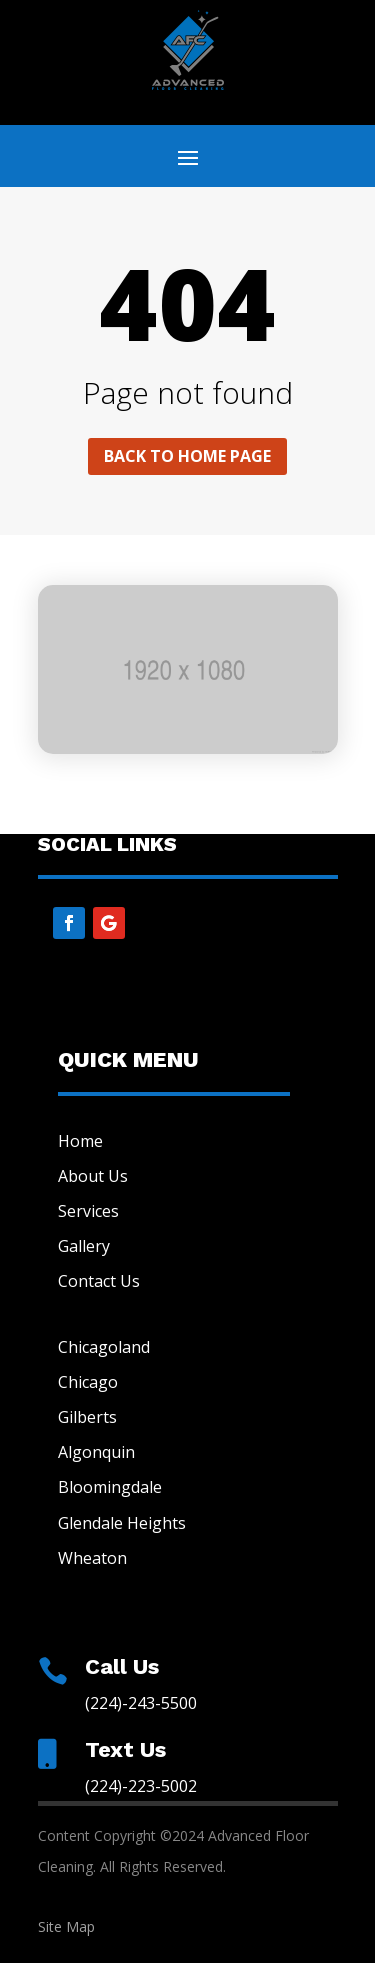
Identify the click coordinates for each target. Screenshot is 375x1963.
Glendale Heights (122, 1523)
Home (80, 1141)
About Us (93, 1176)
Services (88, 1211)
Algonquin (96, 1452)
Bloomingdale (110, 1487)
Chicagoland (104, 1347)
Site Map (66, 1926)
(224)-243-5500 (141, 1703)
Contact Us (99, 1281)
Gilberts (87, 1417)
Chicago (88, 1382)
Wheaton (92, 1558)
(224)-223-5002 (141, 1786)
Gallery (84, 1246)
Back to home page (187, 456)
